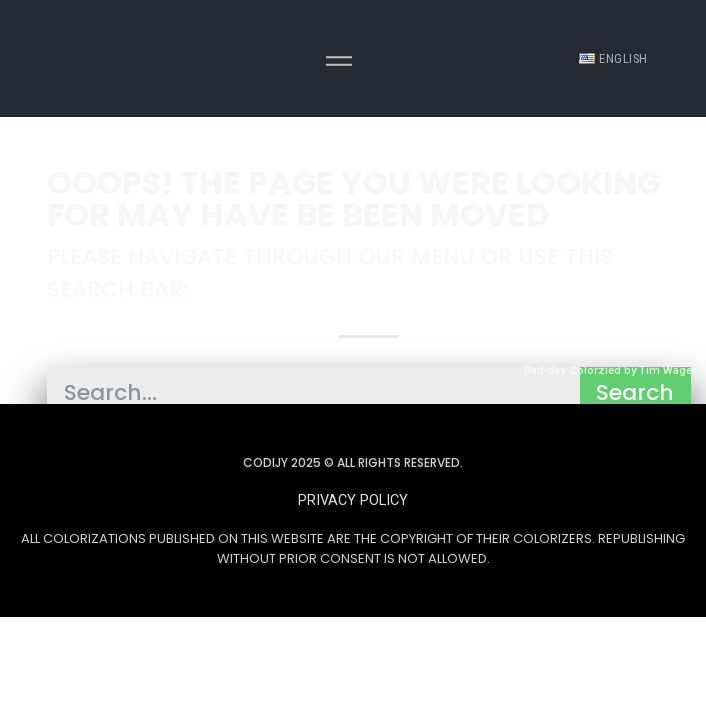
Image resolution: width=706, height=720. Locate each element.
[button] (353, 501)
